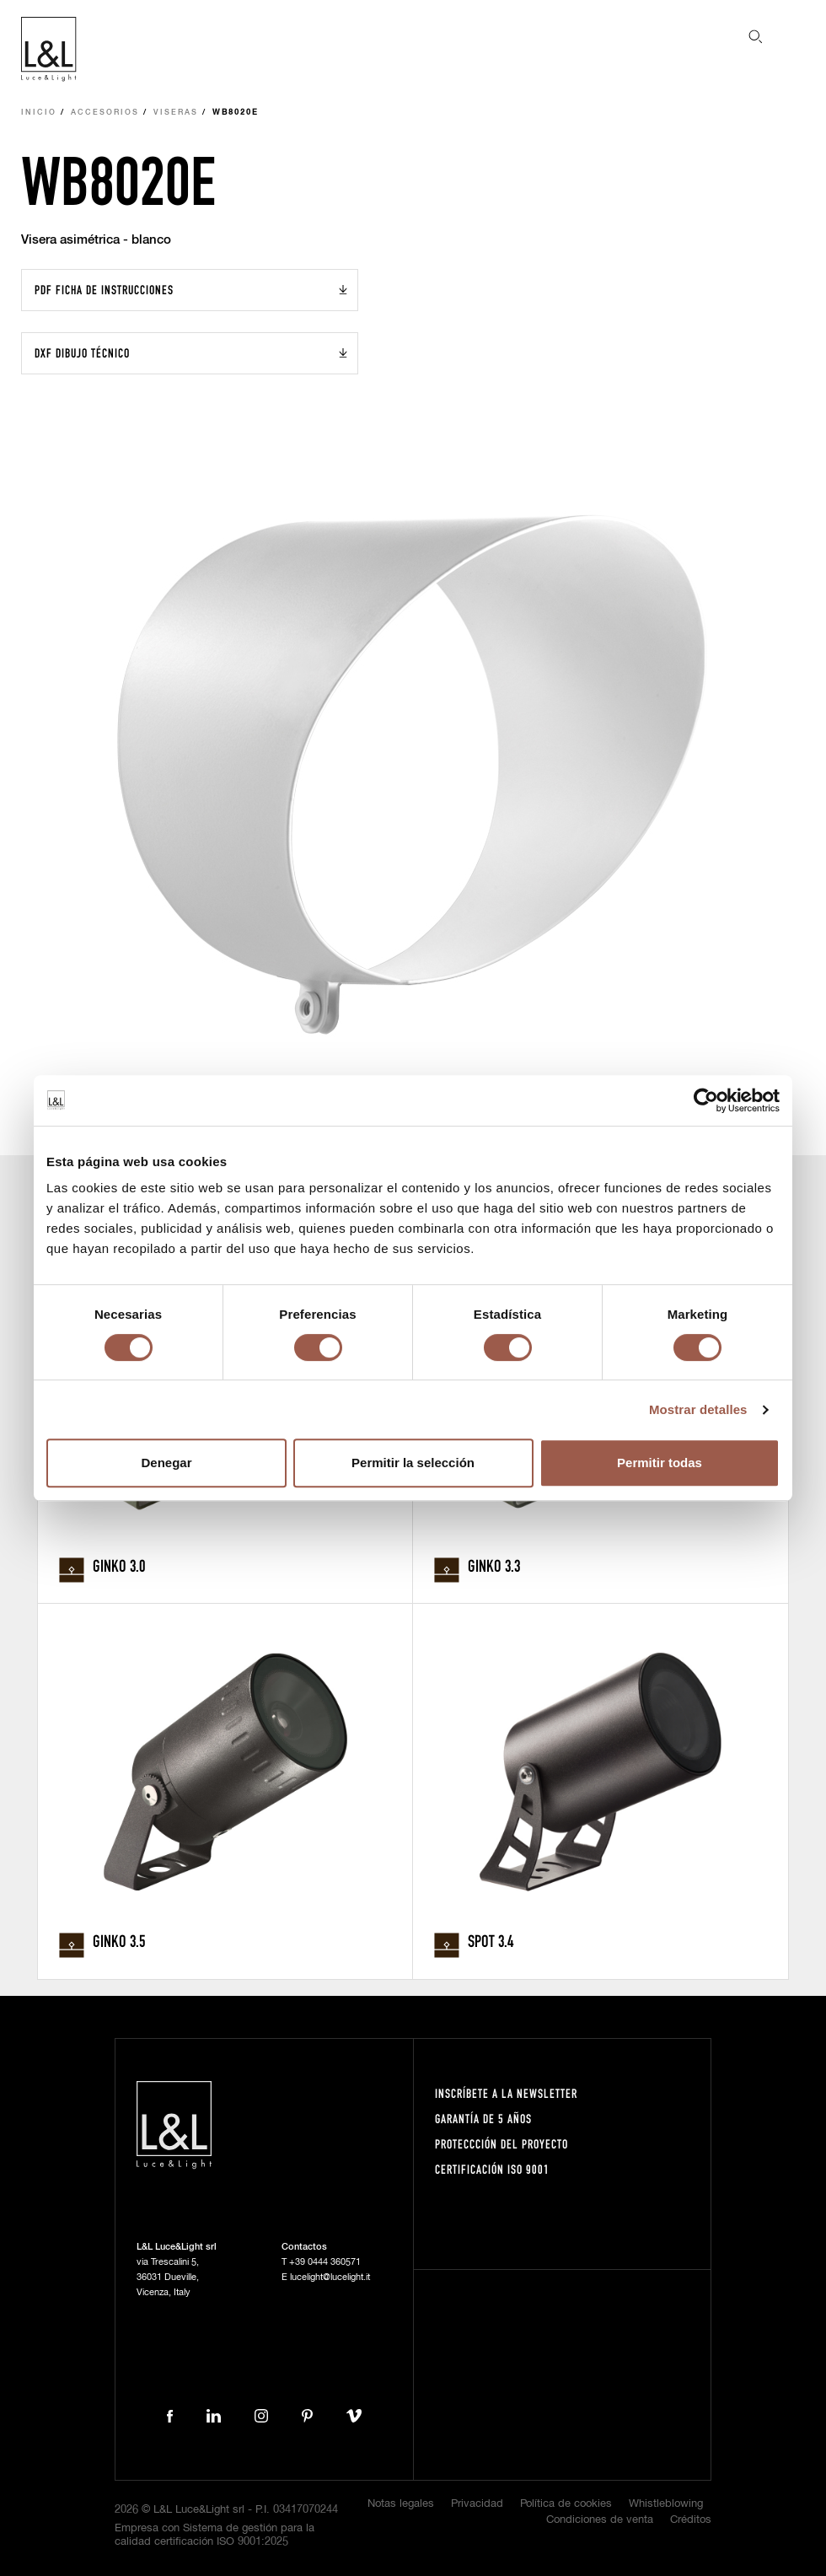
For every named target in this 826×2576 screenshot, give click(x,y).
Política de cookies (566, 2503)
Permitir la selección (413, 1462)
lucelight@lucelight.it (330, 2277)
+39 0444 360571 (325, 2262)
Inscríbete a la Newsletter (506, 2093)
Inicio (38, 112)
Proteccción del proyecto (501, 2144)
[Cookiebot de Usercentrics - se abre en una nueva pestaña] (706, 1100)
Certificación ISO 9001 (492, 2169)
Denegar (166, 1462)
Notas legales (400, 2503)
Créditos (690, 2519)
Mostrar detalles (698, 1409)
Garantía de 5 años (483, 2118)
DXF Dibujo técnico (82, 353)
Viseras (175, 112)
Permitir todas (659, 1462)
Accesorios (105, 112)
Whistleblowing (666, 2503)
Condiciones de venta (599, 2519)
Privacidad (477, 2503)
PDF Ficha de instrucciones (104, 289)
